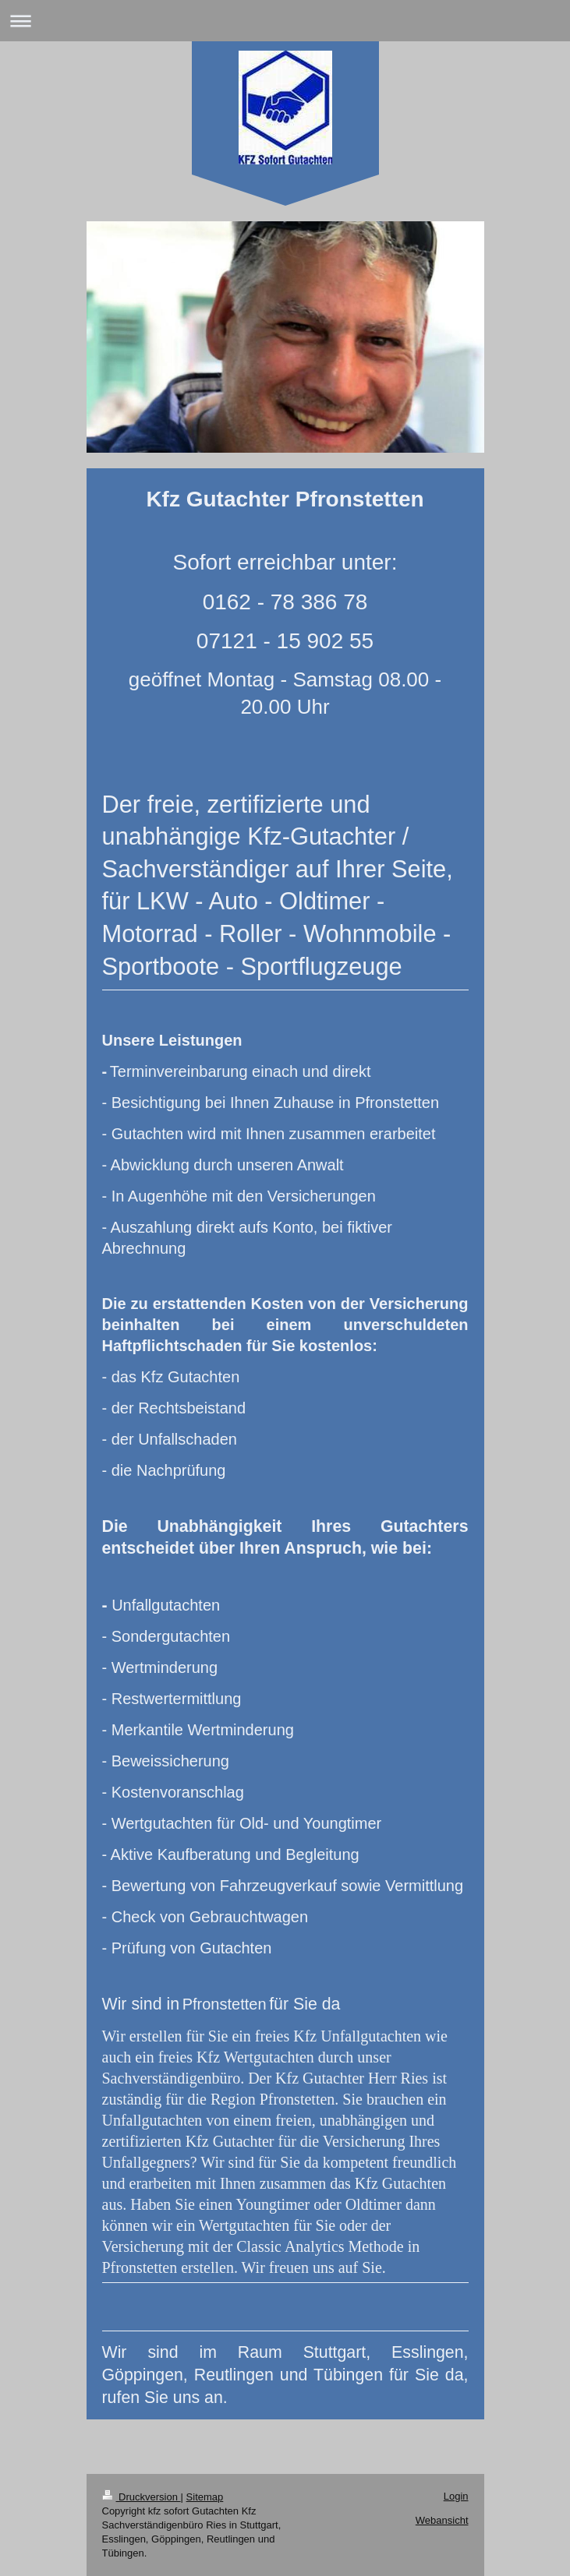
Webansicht (442, 2520)
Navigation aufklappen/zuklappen (285, 20)
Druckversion (141, 2497)
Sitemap (205, 2497)
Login (456, 2496)
